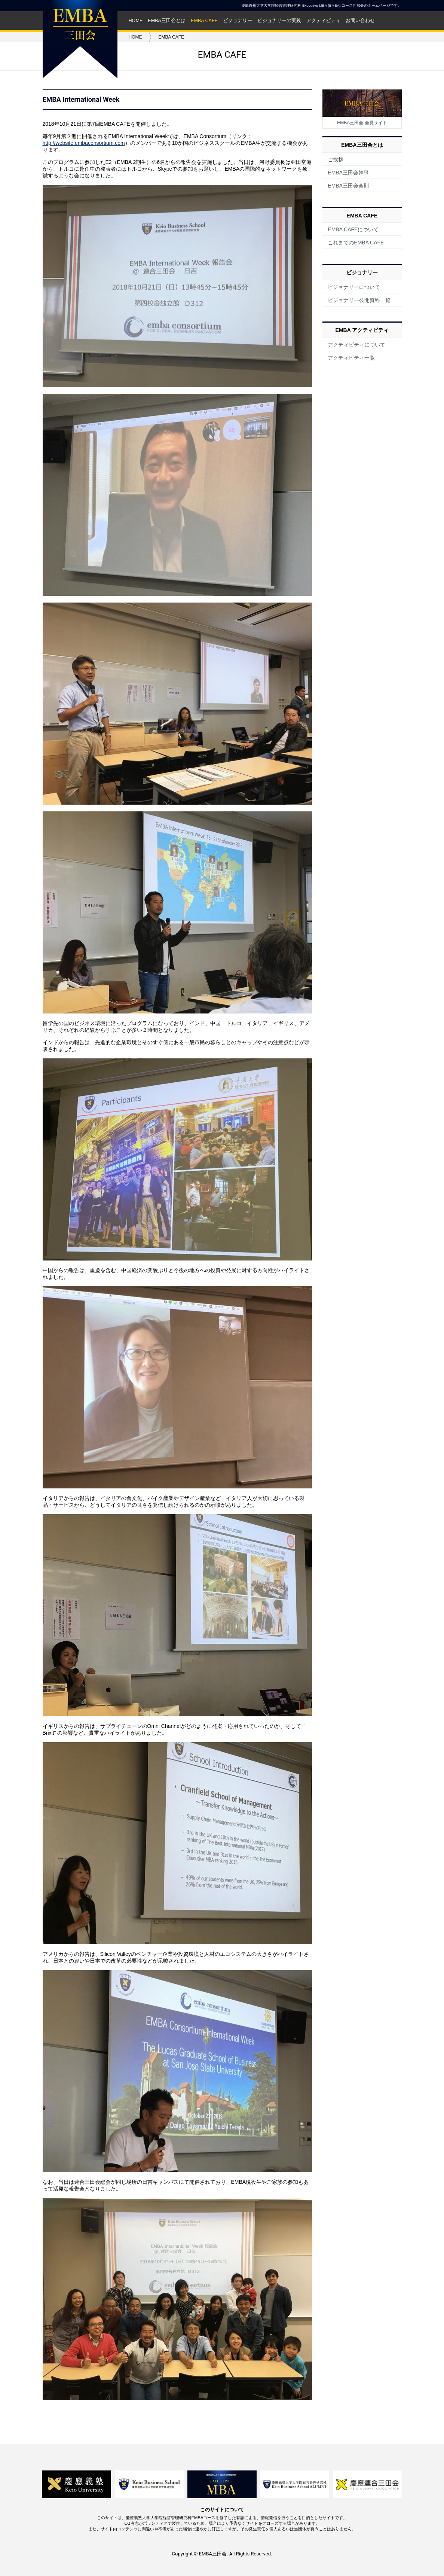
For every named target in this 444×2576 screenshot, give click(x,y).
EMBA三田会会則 (348, 186)
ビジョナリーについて (354, 287)
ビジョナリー (237, 20)
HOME (136, 20)
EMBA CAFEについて (353, 229)
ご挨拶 (335, 159)
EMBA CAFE (204, 20)
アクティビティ (323, 20)
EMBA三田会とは (167, 20)
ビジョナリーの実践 (279, 20)
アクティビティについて (356, 345)
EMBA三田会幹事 (348, 173)
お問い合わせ (360, 20)
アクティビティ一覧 (351, 358)
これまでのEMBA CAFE (356, 243)
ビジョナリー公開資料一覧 (359, 300)
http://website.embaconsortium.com (84, 143)
